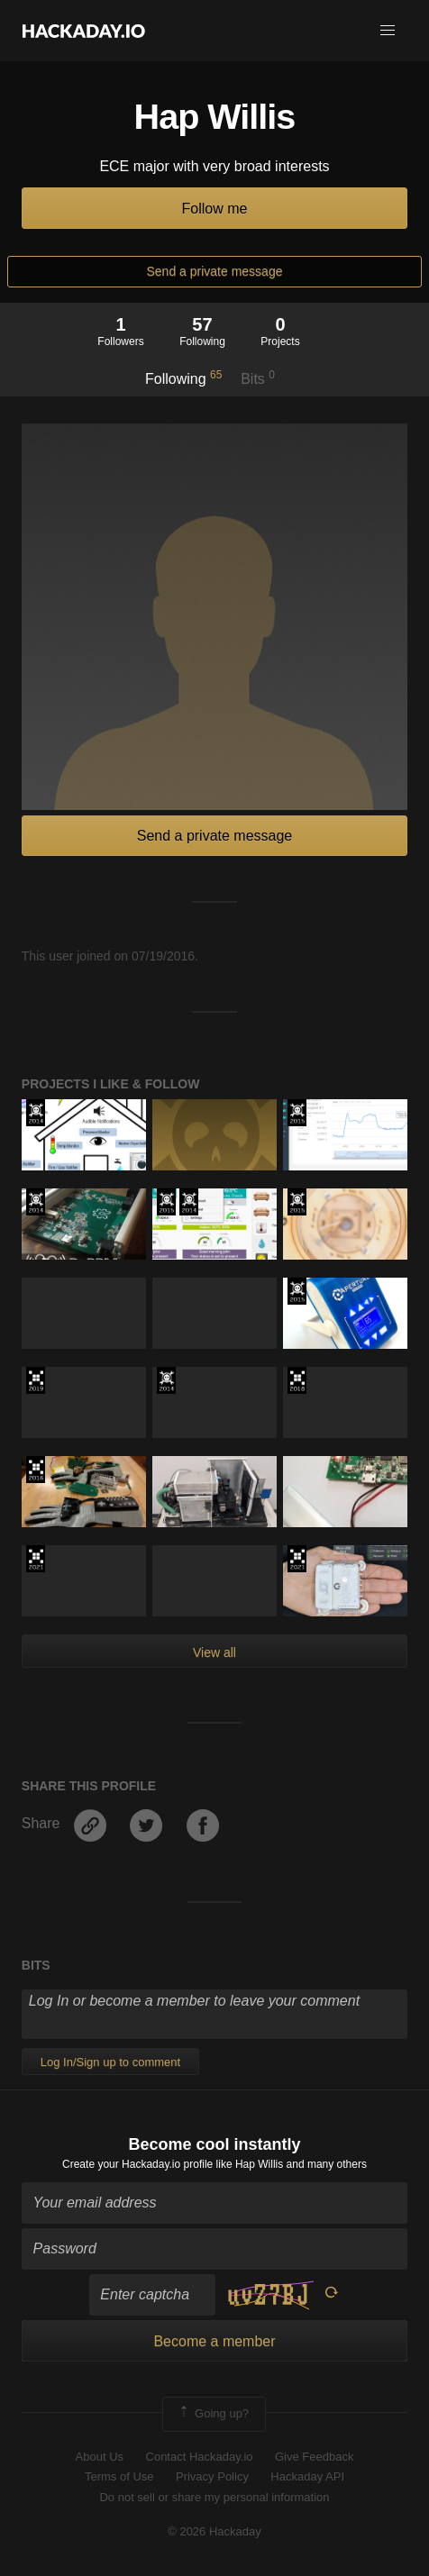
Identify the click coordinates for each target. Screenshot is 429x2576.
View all (214, 1652)
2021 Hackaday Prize (35, 1558)
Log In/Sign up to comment (110, 2062)
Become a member (214, 2341)
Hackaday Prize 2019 (35, 1380)
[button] (387, 30)
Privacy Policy (212, 2476)
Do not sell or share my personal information (214, 2497)
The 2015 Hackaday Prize (297, 1112)
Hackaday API (307, 2476)
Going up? (213, 2414)
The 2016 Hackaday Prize (35, 1469)
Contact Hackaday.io (199, 2456)
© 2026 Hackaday (214, 2531)
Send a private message (215, 271)
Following (183, 378)
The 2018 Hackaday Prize (297, 1380)
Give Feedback (314, 2456)
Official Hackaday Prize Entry (35, 1112)
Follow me (215, 208)
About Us (99, 2456)
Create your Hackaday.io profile (137, 2164)
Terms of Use (119, 2476)
